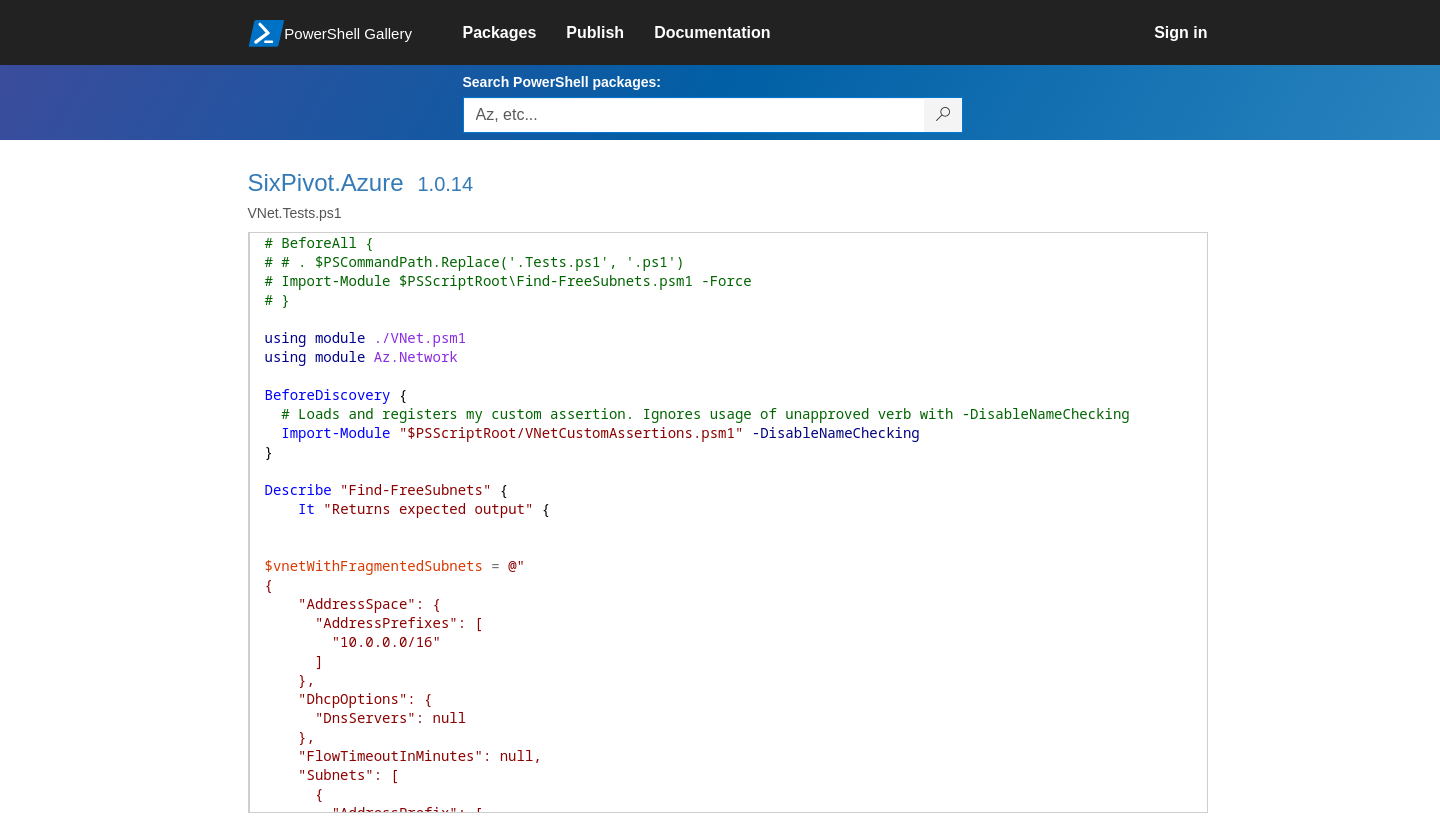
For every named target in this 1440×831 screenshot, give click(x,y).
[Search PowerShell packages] (943, 115)
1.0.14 (445, 184)
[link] (515, 33)
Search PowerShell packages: (562, 82)
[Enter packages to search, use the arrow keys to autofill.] (694, 115)
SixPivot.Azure (326, 182)
